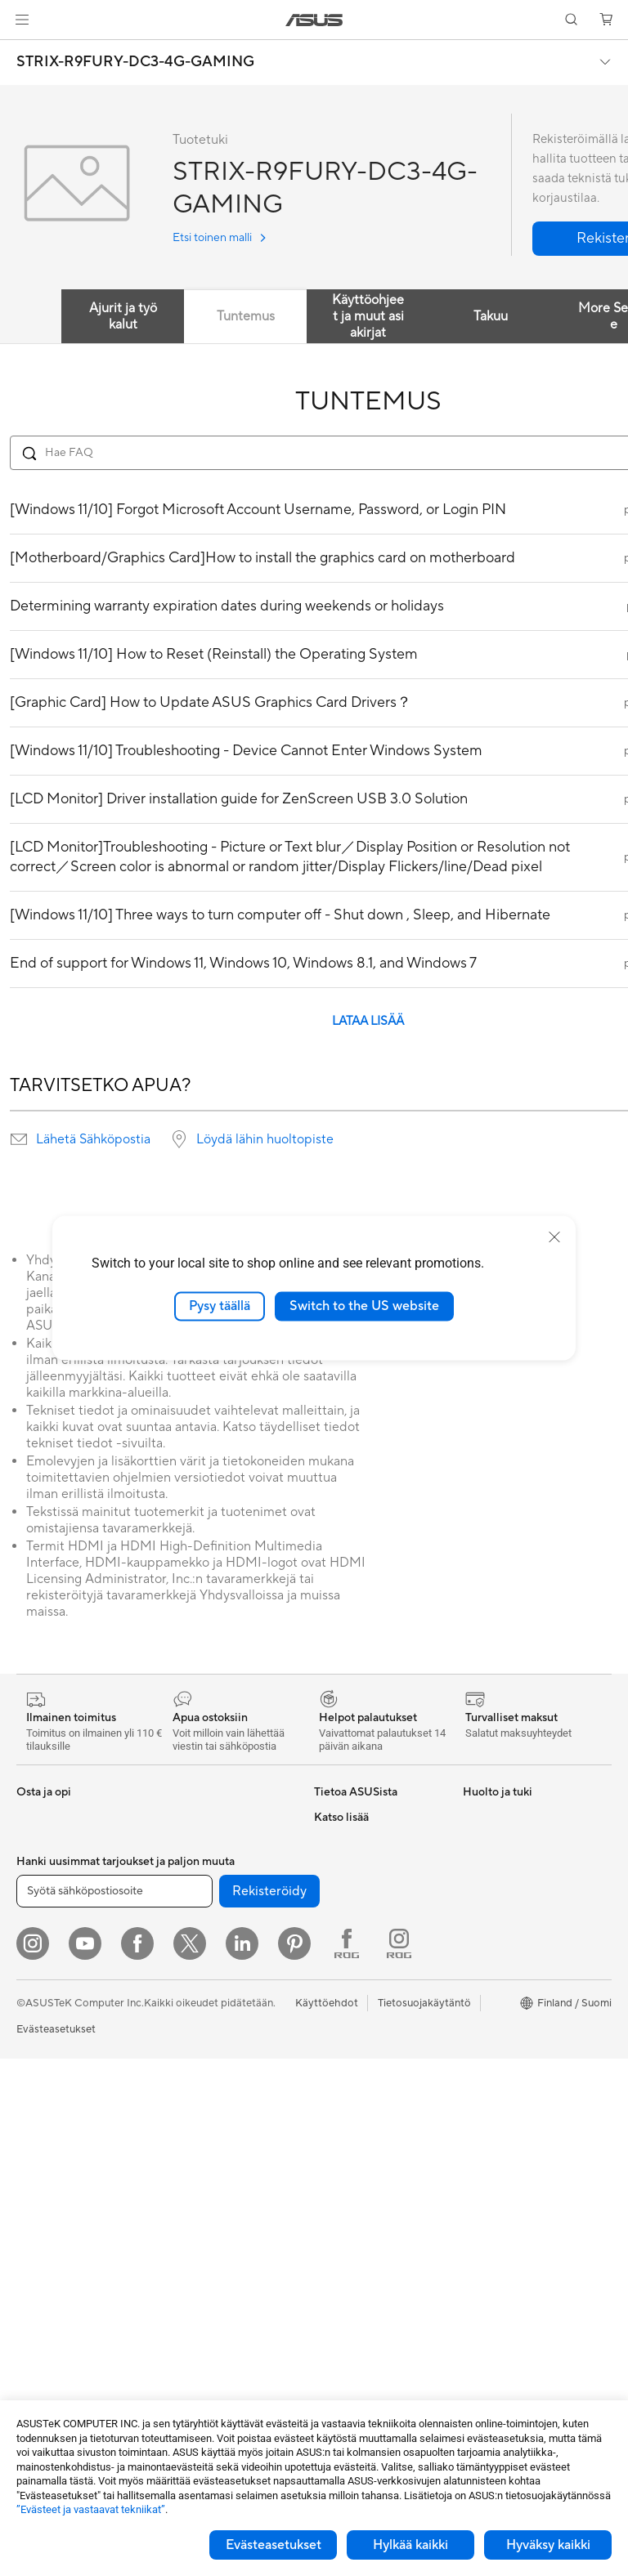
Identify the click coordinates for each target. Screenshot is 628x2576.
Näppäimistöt (195, 2101)
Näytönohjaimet (55, 2261)
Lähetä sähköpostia (362, 2061)
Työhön (34, 1941)
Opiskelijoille (47, 1990)
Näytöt (33, 2064)
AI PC (477, 1890)
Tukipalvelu (340, 2037)
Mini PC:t (38, 2162)
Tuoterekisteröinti (356, 2111)
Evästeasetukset (273, 2545)
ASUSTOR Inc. (349, 1914)
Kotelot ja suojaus (205, 2223)
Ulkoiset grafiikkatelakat (221, 1816)
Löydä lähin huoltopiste (265, 1139)
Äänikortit (186, 1841)
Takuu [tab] (490, 316)
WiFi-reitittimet (199, 1977)
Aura (474, 2111)
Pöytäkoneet (47, 2113)
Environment (493, 1841)
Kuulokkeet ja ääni (205, 2150)
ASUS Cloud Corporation (375, 1963)
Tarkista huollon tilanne (369, 2233)
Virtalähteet (45, 2334)
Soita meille (342, 2086)
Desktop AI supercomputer (228, 2026)
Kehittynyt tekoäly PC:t (519, 1914)
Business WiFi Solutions (219, 2051)
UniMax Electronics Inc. (371, 1988)
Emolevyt (39, 2236)
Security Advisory (357, 2184)
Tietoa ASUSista (353, 1816)
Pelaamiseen (46, 1916)
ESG (324, 1865)
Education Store (502, 1939)
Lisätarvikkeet (50, 2014)
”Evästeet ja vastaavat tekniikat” (90, 2509)
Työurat (332, 1841)
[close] (554, 1237)
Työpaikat (337, 1939)
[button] (22, 19)
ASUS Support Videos (367, 2160)
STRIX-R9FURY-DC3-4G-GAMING (135, 62)
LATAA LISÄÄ (368, 1021)
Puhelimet (40, 1842)
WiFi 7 (177, 1928)
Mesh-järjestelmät (205, 2002)
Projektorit (42, 2187)
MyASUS (336, 2209)
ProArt (479, 2012)
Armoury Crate (499, 2086)
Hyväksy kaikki (548, 2545)
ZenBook (485, 2037)
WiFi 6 (177, 1953)
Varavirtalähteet (201, 2310)
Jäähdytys (41, 2310)
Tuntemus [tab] (246, 316)
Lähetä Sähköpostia (93, 1139)
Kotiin (30, 1891)
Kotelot (34, 2285)
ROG (475, 1988)
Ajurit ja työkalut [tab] (123, 316)
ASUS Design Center (513, 1963)
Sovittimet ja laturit (208, 2248)
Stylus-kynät (192, 2334)
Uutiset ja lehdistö (357, 1890)
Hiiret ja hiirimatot (205, 2125)
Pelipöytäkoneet (56, 2137)
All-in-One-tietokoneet (71, 2088)
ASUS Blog (490, 2061)
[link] (314, 20)
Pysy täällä (219, 1306)
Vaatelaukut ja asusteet (217, 2199)
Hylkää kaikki (410, 2545)
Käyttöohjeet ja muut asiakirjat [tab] (368, 316)
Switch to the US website (364, 1306)
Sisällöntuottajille (57, 1965)
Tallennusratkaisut (205, 1865)
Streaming (187, 2174)
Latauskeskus (346, 2135)
